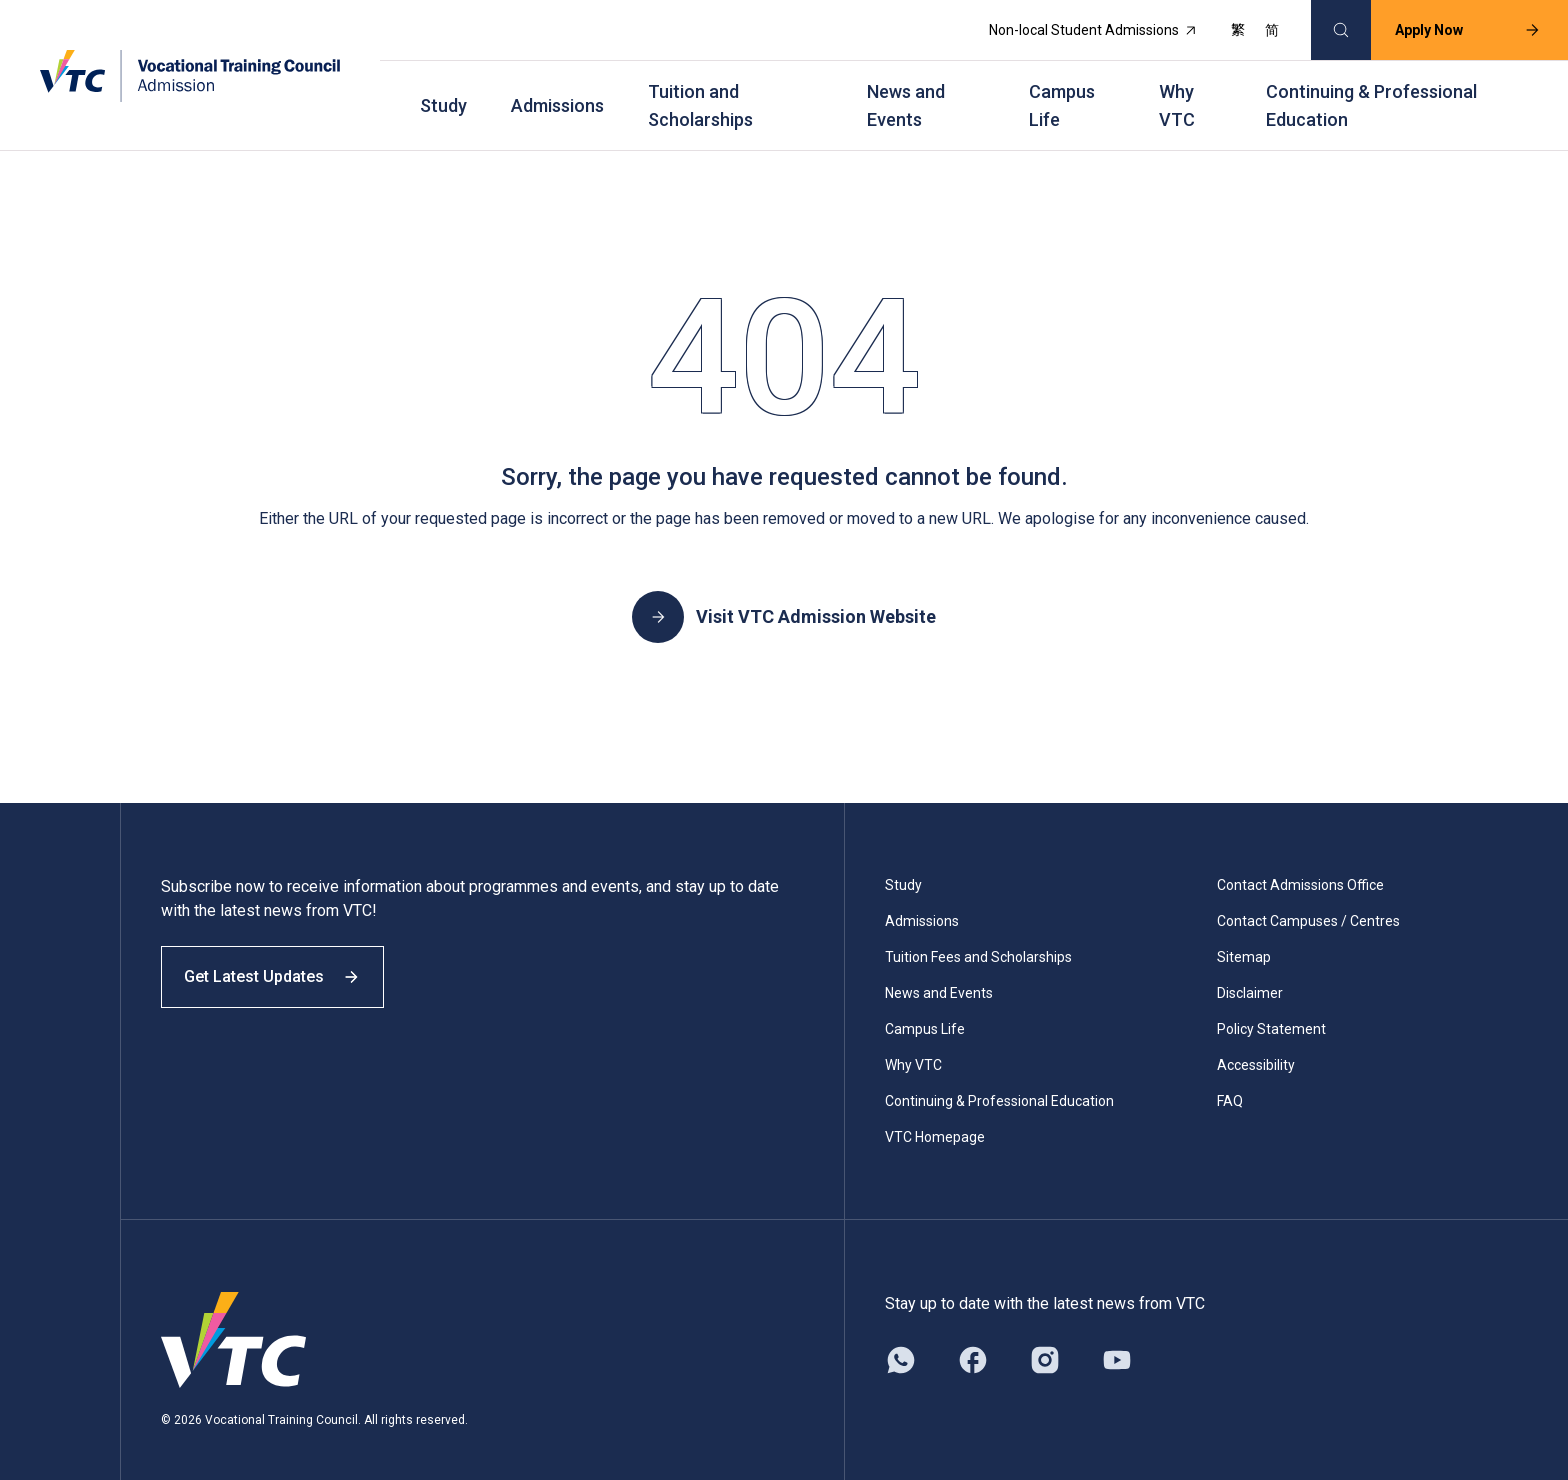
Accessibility (1256, 1044)
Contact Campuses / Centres (1308, 900)
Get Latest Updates (282, 967)
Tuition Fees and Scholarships (978, 936)
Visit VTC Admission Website (784, 596)
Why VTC (1177, 90)
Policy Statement (1271, 1008)
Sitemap (1244, 936)
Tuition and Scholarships (700, 90)
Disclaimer (1250, 972)
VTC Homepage (935, 1116)
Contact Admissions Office (1300, 864)
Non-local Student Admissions (1081, 26)
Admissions (557, 90)
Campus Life (1062, 90)
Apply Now (1455, 26)
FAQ (1230, 1080)
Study (443, 90)
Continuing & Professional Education (1371, 90)
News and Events (906, 90)
